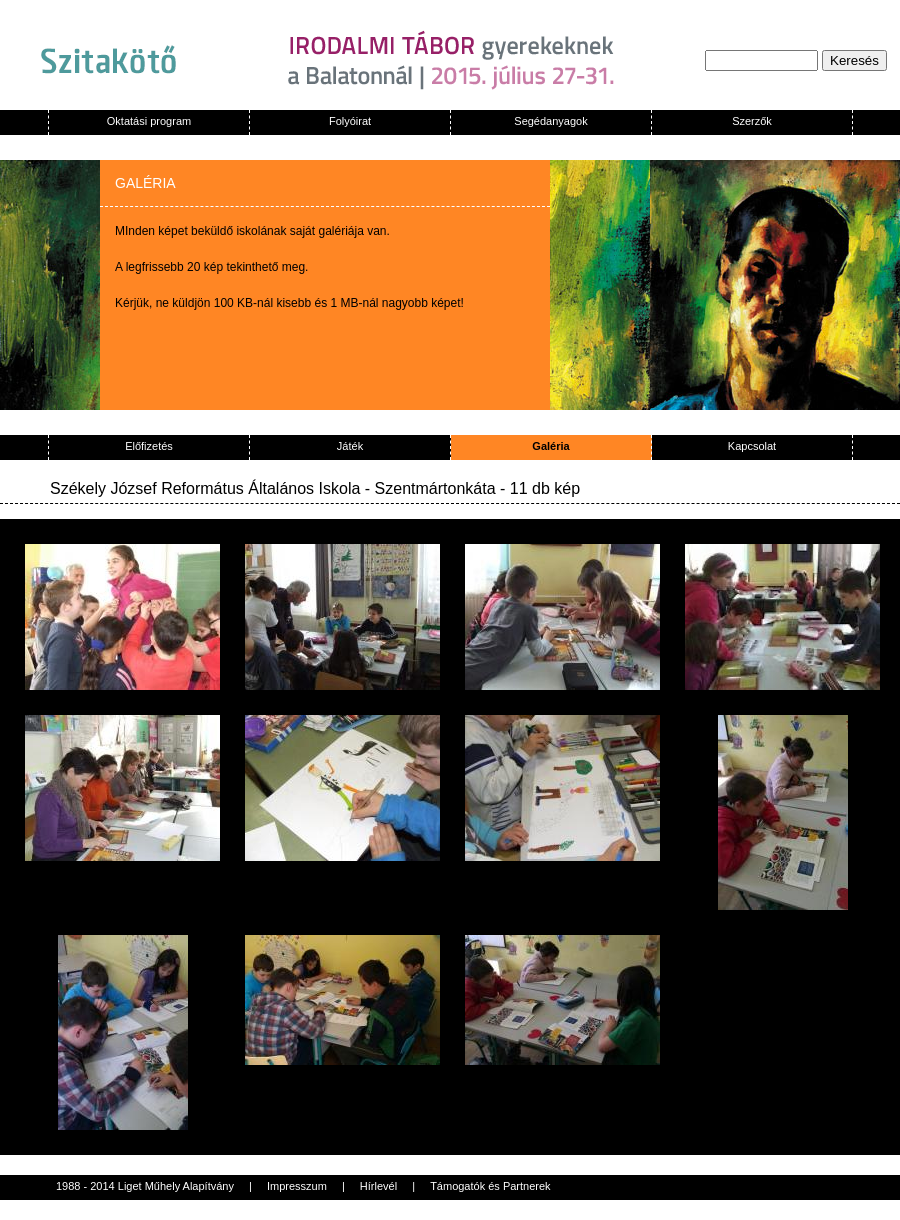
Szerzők (752, 121)
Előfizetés (149, 446)
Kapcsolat (752, 446)
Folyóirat (350, 121)
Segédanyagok (550, 121)
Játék (350, 446)
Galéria (550, 446)
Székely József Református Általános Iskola (205, 488)
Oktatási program (149, 121)
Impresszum (297, 1186)
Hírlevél (378, 1186)
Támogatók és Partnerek (490, 1186)
